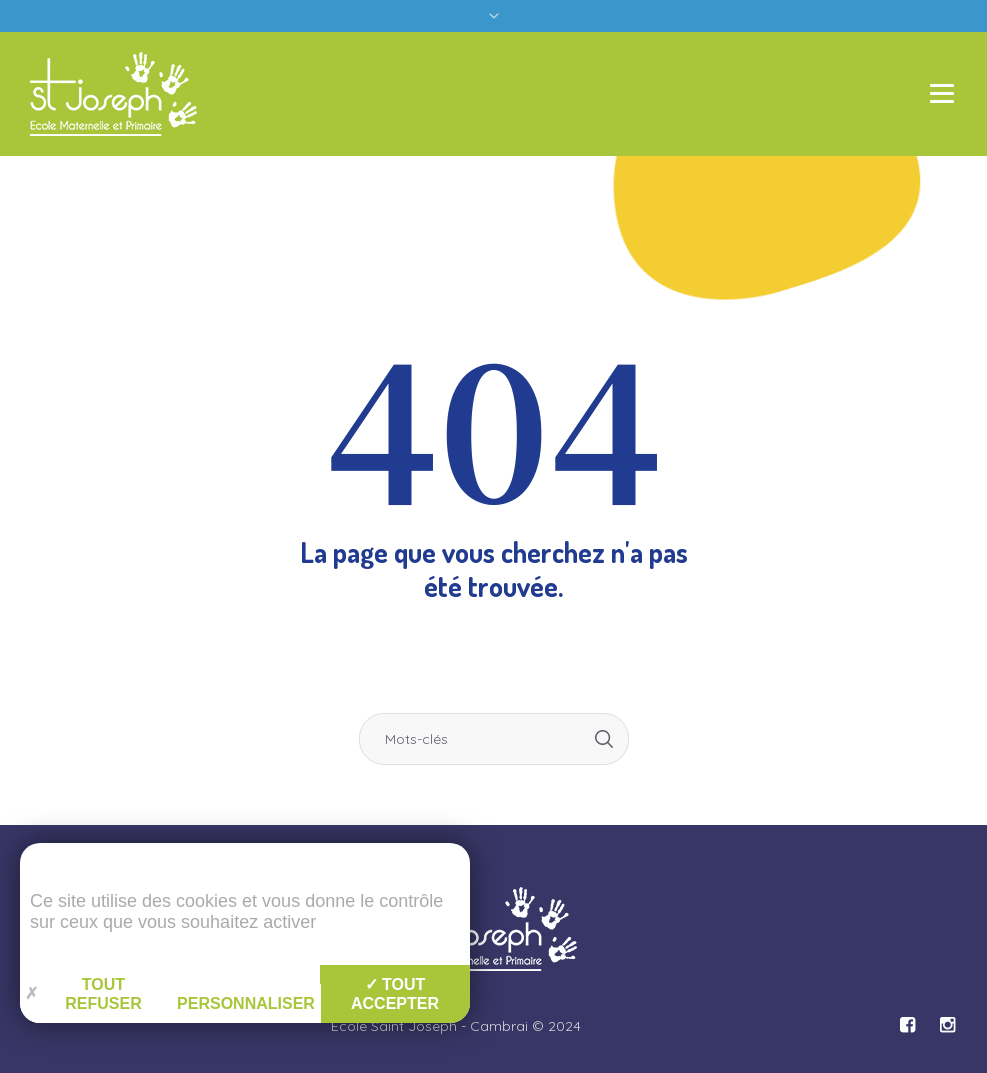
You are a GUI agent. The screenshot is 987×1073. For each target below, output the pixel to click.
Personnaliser (246, 1003)
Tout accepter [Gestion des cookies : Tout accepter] (395, 994)
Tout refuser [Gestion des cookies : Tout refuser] (83, 994)
